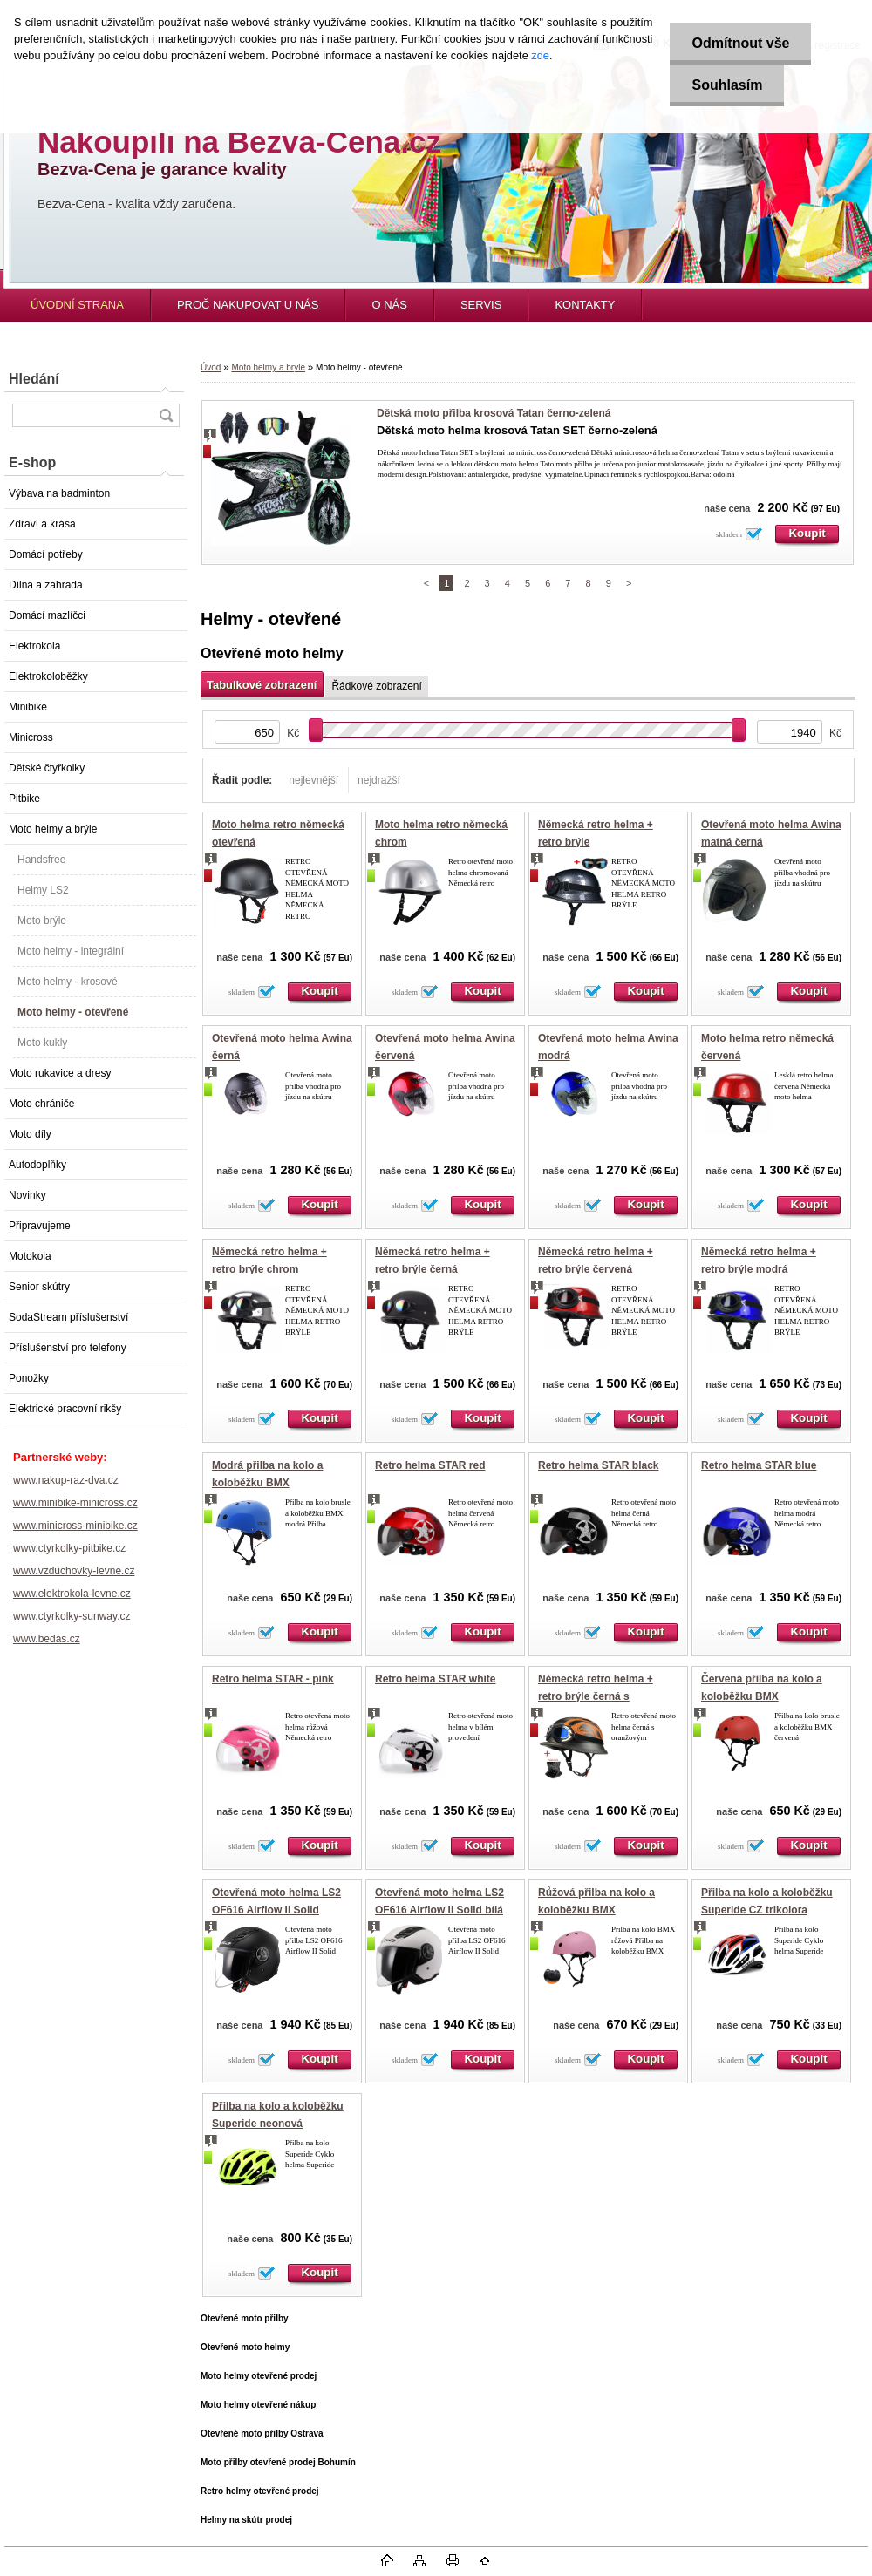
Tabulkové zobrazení (262, 684)
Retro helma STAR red (430, 1465)
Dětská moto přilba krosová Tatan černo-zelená (494, 413)
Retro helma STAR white (435, 1679)
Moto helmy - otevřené (72, 1012)
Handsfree (41, 859)
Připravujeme (40, 1226)
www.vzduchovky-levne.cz (73, 1571)
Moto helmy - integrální (70, 951)
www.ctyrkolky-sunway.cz (71, 1616)
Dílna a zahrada (46, 585)
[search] (165, 415)
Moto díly (30, 1134)
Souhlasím (726, 85)
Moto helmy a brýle (53, 829)
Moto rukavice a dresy (60, 1073)
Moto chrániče (41, 1104)
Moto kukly (42, 1043)
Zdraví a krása (42, 524)
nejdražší (379, 780)
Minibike (28, 707)
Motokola (30, 1256)
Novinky (27, 1195)
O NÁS (388, 304)
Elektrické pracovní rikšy (65, 1409)
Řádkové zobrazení (376, 686)
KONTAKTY (585, 304)
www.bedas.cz (46, 1639)
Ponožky (29, 1378)
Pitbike (24, 798)
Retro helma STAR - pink (273, 1679)
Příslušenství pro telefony (67, 1348)
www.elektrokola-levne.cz (72, 1593)
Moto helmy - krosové (67, 981)
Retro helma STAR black (598, 1465)
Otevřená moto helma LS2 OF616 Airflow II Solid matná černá (276, 1909)
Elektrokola (34, 646)
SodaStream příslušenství (68, 1317)
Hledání (34, 378)
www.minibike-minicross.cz (75, 1503)
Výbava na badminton (59, 493)
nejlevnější (313, 780)
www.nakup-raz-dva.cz (66, 1480)
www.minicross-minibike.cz (75, 1525)
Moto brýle (41, 920)
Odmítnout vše (740, 43)
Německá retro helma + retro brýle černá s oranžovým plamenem (595, 1696)
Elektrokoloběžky (48, 676)
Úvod (211, 367)
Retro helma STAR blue (758, 1465)
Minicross (31, 737)
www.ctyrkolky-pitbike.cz (69, 1548)
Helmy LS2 (43, 890)
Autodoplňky (37, 1165)
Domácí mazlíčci (47, 615)
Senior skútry (39, 1287)
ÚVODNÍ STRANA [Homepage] (77, 304)
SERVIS (480, 304)
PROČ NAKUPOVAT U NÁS (248, 304)
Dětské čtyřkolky (47, 768)
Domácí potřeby (46, 554)
